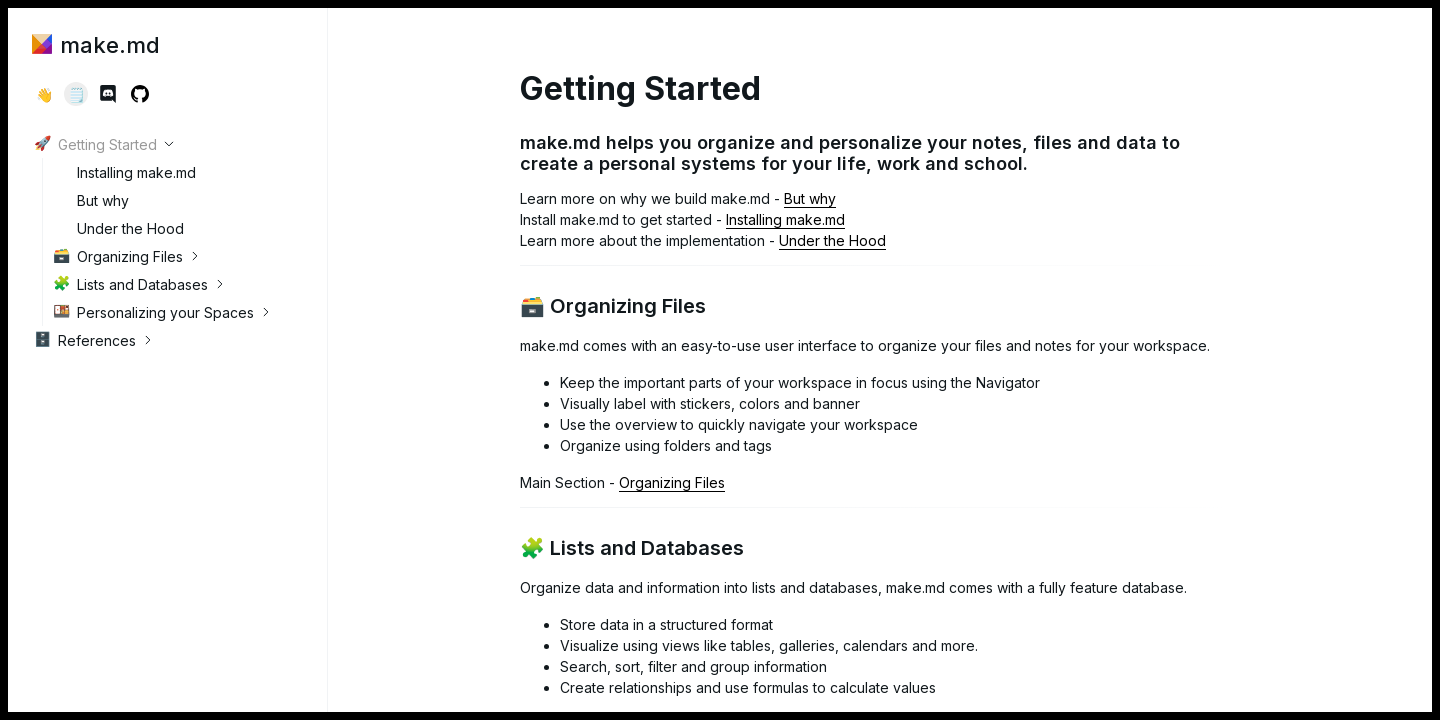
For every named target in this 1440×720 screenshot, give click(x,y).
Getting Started (95, 144)
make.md (96, 45)
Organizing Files (118, 256)
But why (91, 200)
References (85, 340)
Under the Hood (118, 228)
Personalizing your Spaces (153, 312)
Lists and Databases (130, 284)
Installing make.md (124, 172)
